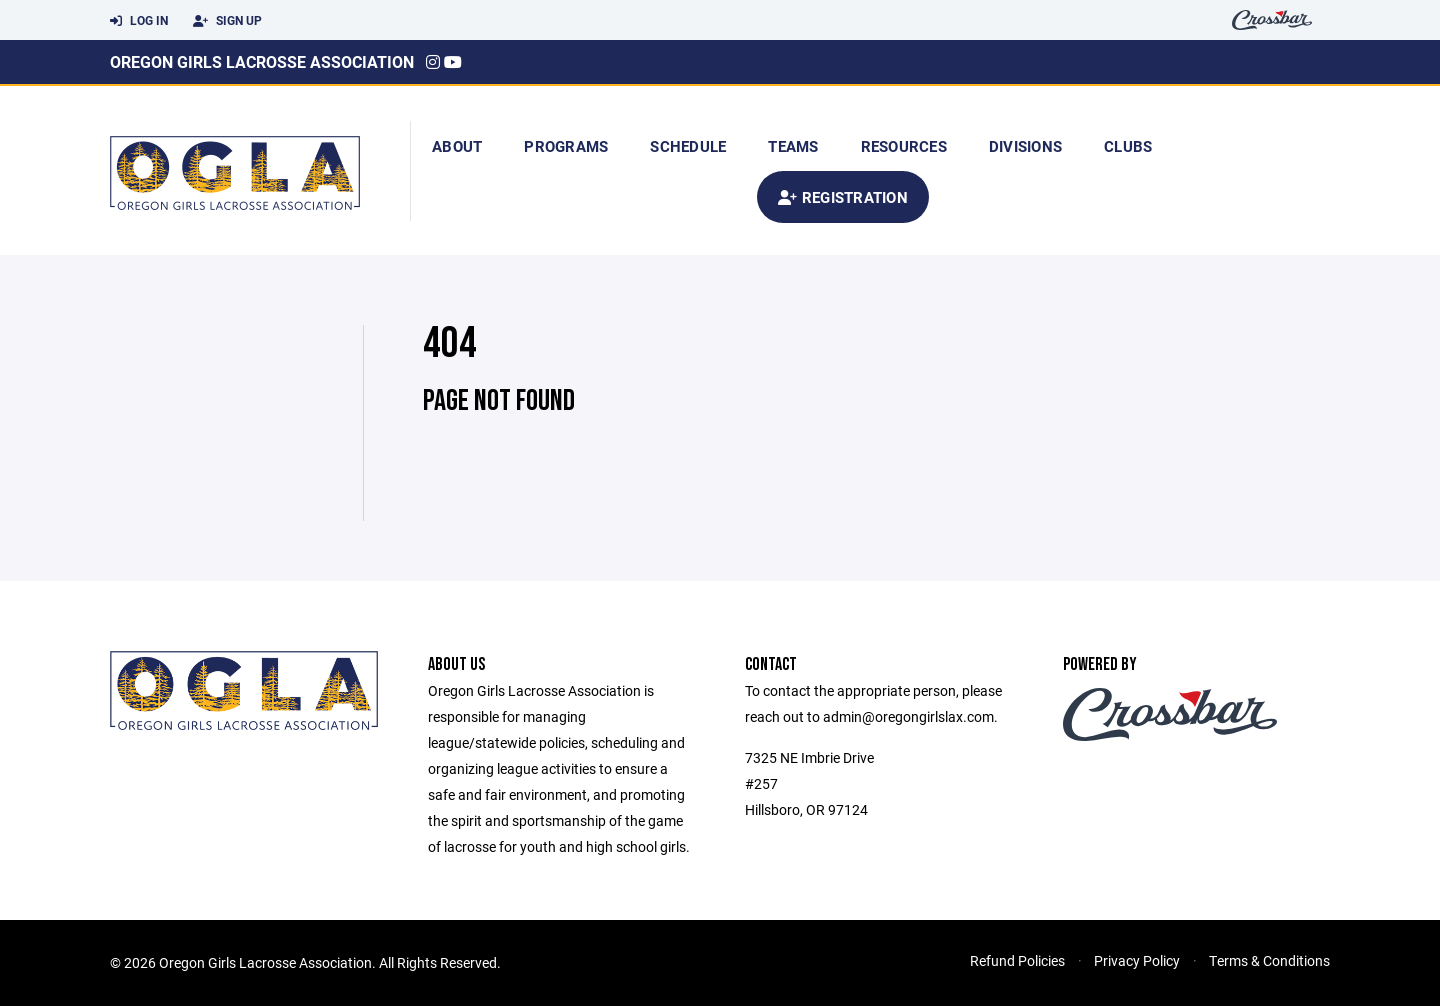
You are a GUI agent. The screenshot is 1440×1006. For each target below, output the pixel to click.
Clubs (1128, 146)
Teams (793, 146)
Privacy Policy (1137, 960)
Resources (904, 146)
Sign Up (227, 21)
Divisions (1025, 146)
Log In (139, 21)
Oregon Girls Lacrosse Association (262, 61)
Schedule (688, 146)
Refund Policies (1017, 960)
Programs (566, 146)
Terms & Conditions (1269, 960)
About (457, 146)
